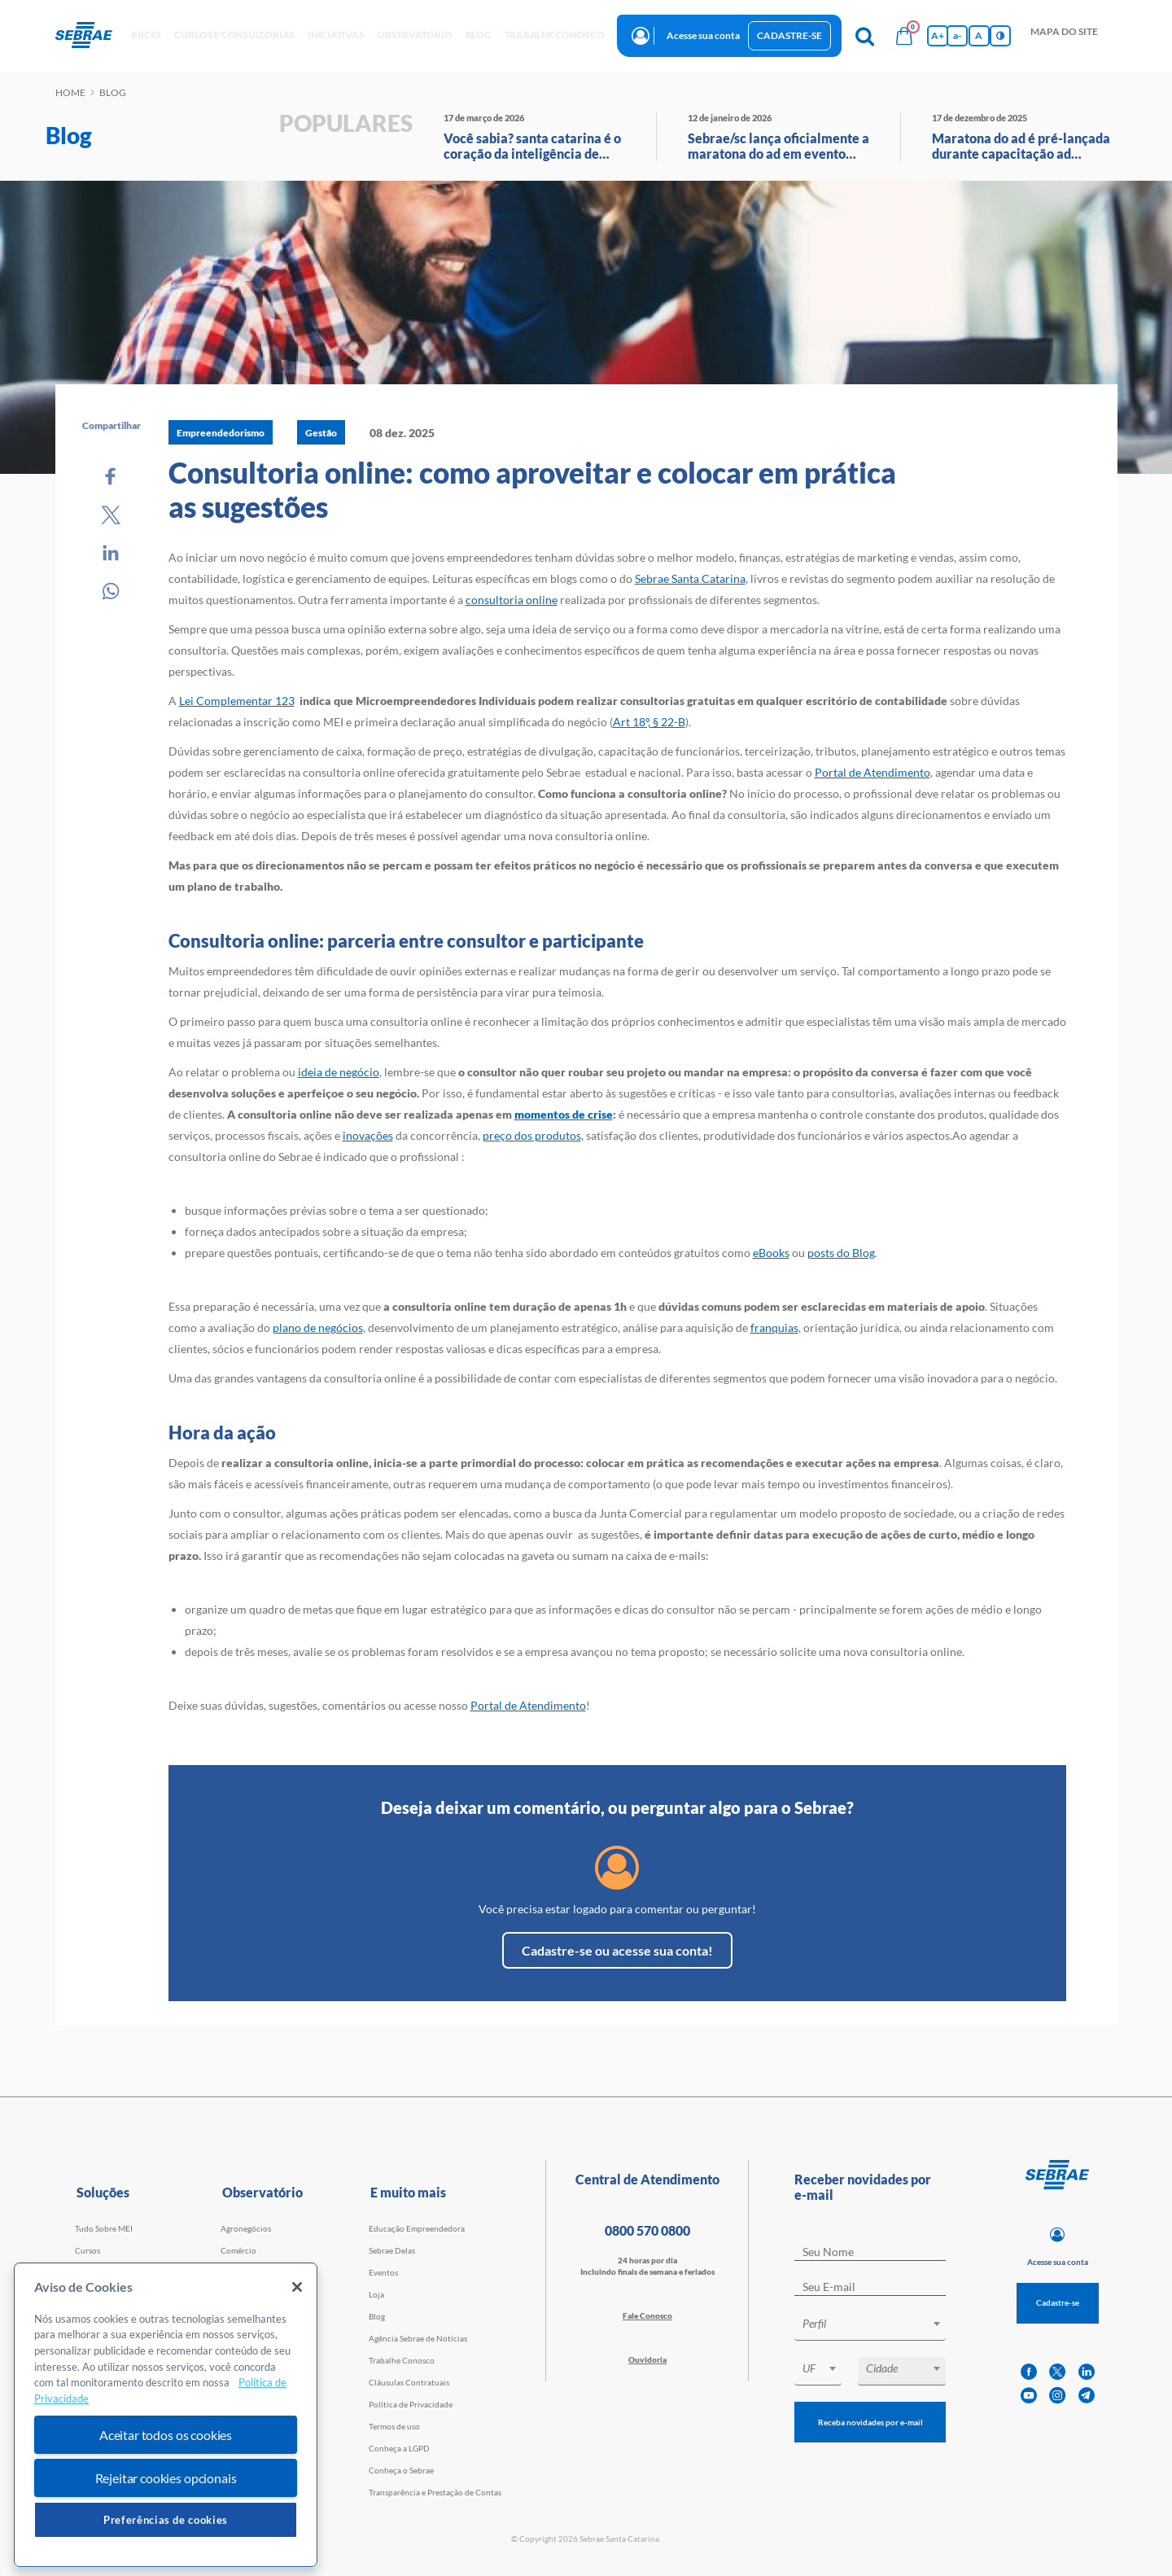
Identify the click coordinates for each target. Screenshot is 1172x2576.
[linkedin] (1086, 2372)
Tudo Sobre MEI (104, 2228)
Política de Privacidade (411, 2404)
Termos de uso (394, 2426)
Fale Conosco (647, 2315)
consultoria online (512, 600)
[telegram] (1086, 2395)
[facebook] (1029, 2372)
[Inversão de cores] (1000, 35)
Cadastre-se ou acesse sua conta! (617, 1950)
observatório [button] (414, 34)
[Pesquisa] (865, 35)
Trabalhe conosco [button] (555, 34)
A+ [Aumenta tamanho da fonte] (937, 35)
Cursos (87, 2250)
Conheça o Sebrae (401, 2470)
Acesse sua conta (703, 35)
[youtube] (1029, 2395)
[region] (165, 2415)
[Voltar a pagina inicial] (90, 36)
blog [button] (479, 34)
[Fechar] (297, 2287)
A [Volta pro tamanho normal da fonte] (978, 35)
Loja (376, 2294)
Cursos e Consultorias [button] (234, 34)
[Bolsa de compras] (904, 35)
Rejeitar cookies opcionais (166, 2478)
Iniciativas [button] (336, 34)
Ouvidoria (647, 2359)
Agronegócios (246, 2228)
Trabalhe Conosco (402, 2360)
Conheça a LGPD (399, 2448)
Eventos (383, 2272)
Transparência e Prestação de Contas (435, 2492)
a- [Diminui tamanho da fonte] (957, 35)
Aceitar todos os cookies (165, 2434)
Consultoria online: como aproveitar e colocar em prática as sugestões (532, 489)
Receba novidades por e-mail (870, 2422)
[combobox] (870, 2326)
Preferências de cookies (165, 2519)
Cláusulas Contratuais (409, 2382)
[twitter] (1057, 2372)
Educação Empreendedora (417, 2228)
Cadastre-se (789, 35)
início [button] (146, 34)
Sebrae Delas (392, 2250)
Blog (377, 2316)
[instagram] (1057, 2395)
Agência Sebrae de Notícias (418, 2338)
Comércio (238, 2250)
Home (70, 92)
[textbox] (878, 2323)
